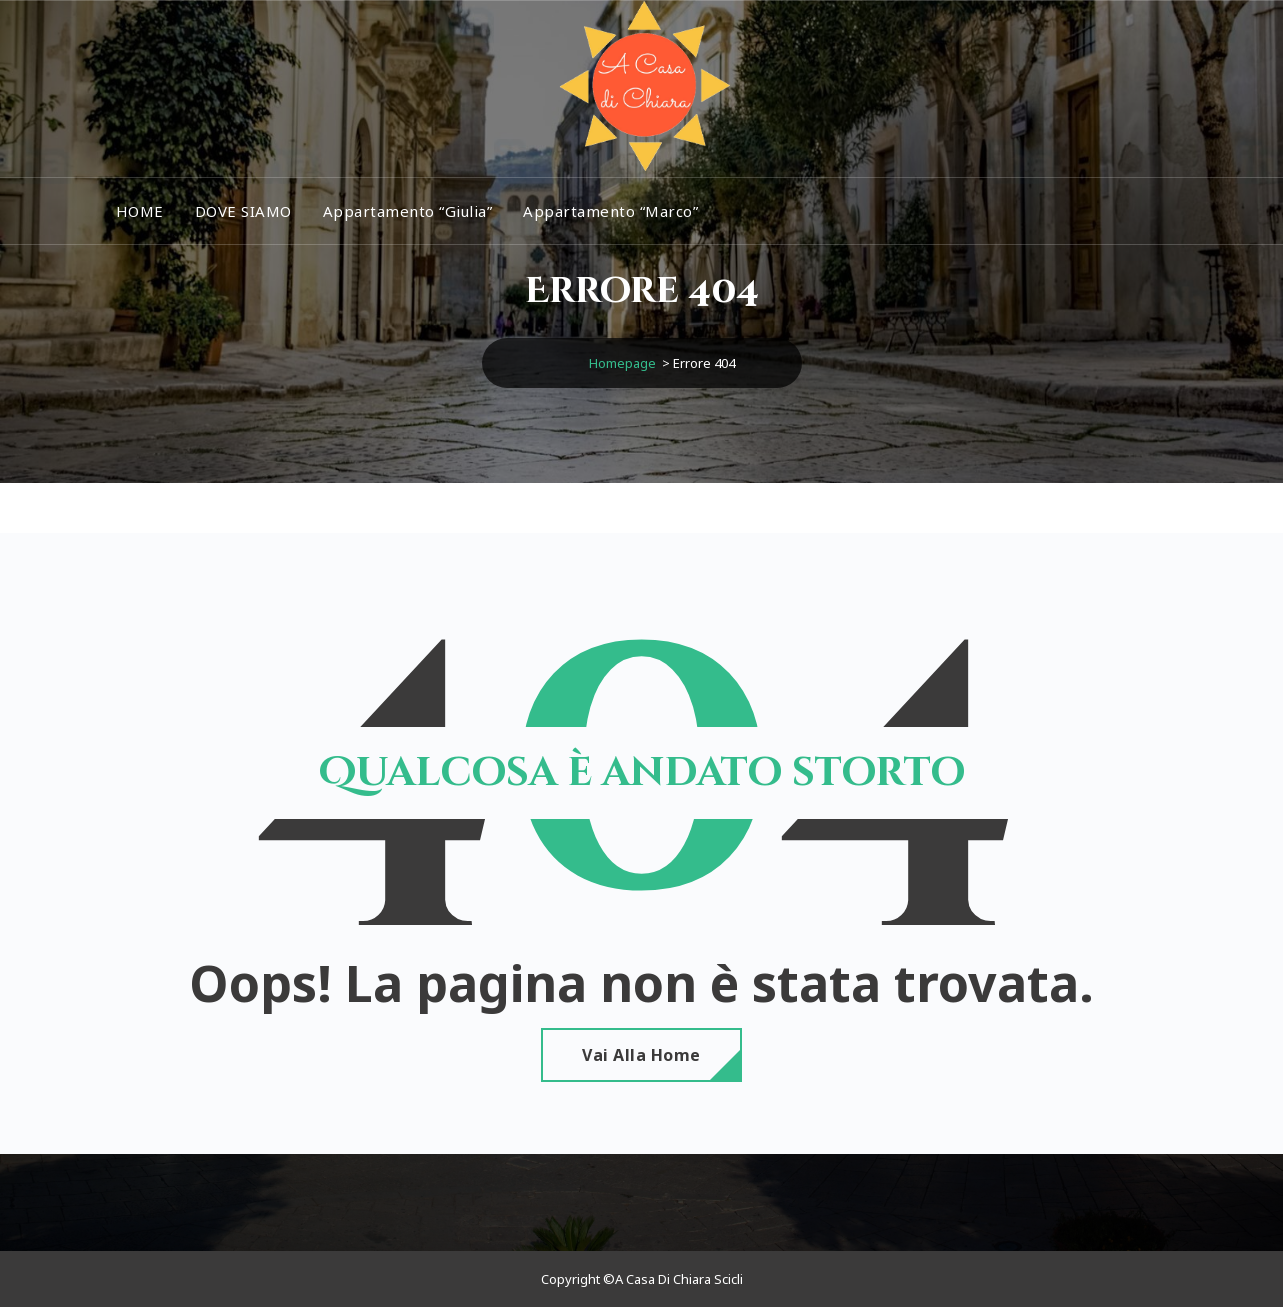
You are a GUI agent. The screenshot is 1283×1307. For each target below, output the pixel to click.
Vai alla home (641, 1055)
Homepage (622, 363)
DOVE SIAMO (243, 211)
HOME (140, 211)
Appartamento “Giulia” (408, 211)
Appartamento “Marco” (610, 211)
